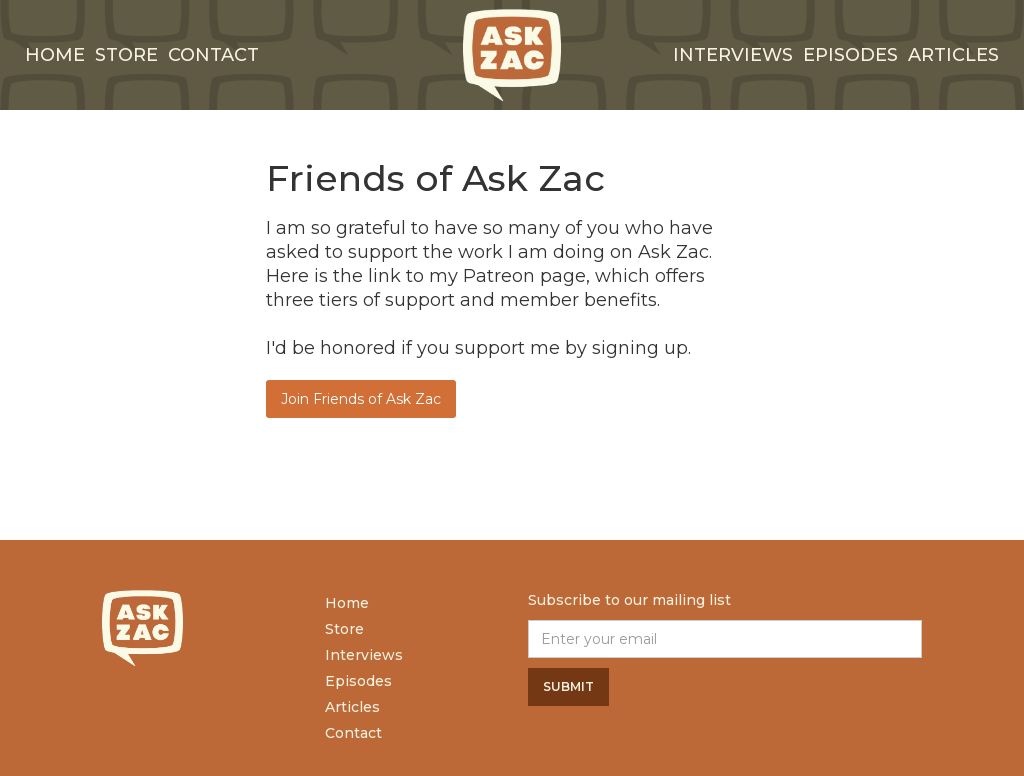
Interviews (364, 655)
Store (126, 55)
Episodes (850, 55)
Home (55, 55)
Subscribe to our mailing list (629, 600)
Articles (953, 55)
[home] (512, 55)
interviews (733, 55)
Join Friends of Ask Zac (361, 399)
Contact (213, 55)
